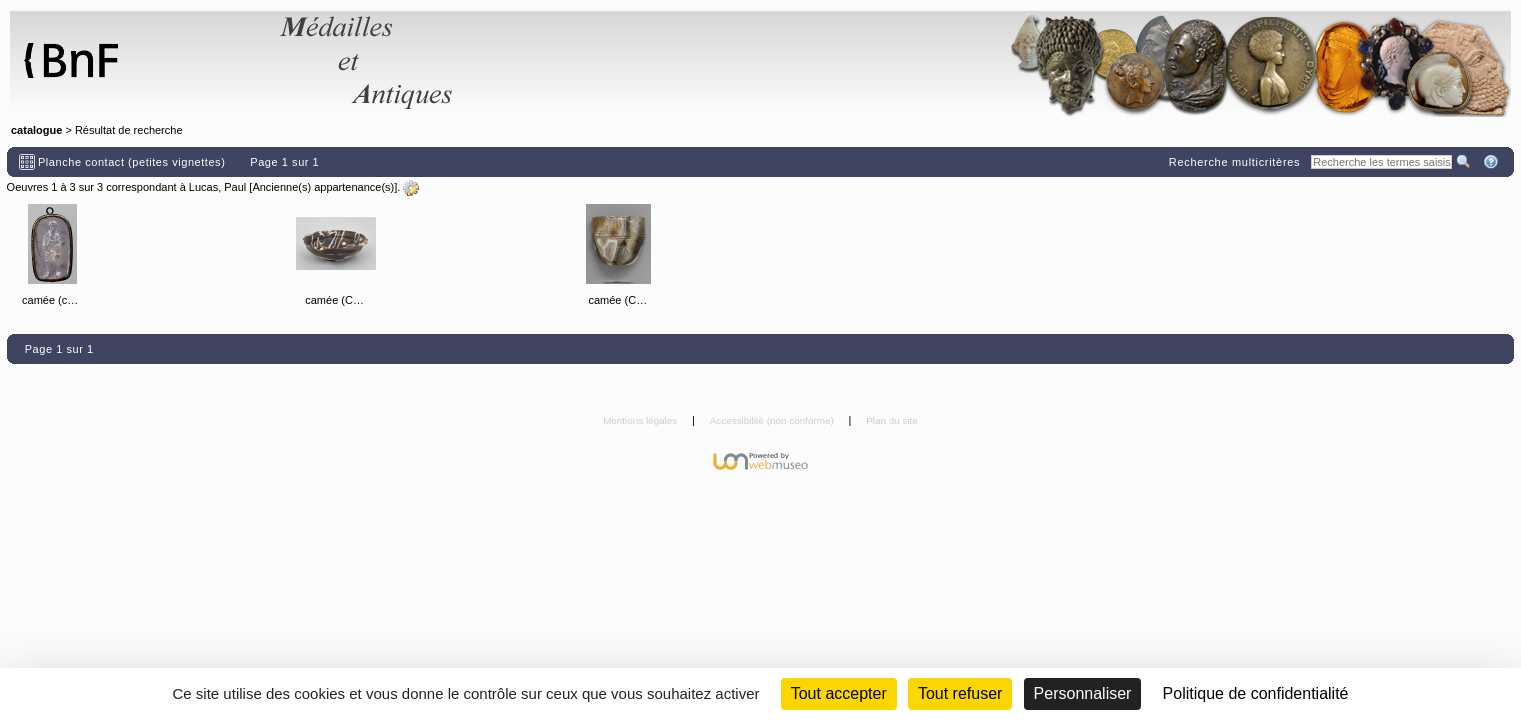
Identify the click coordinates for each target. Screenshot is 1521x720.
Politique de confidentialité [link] (1256, 693)
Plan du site (892, 420)
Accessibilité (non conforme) (773, 420)
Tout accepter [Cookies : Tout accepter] (839, 693)
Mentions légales (641, 420)
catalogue (36, 130)
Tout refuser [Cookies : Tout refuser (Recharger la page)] (960, 693)
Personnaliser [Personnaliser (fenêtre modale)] (1083, 693)
